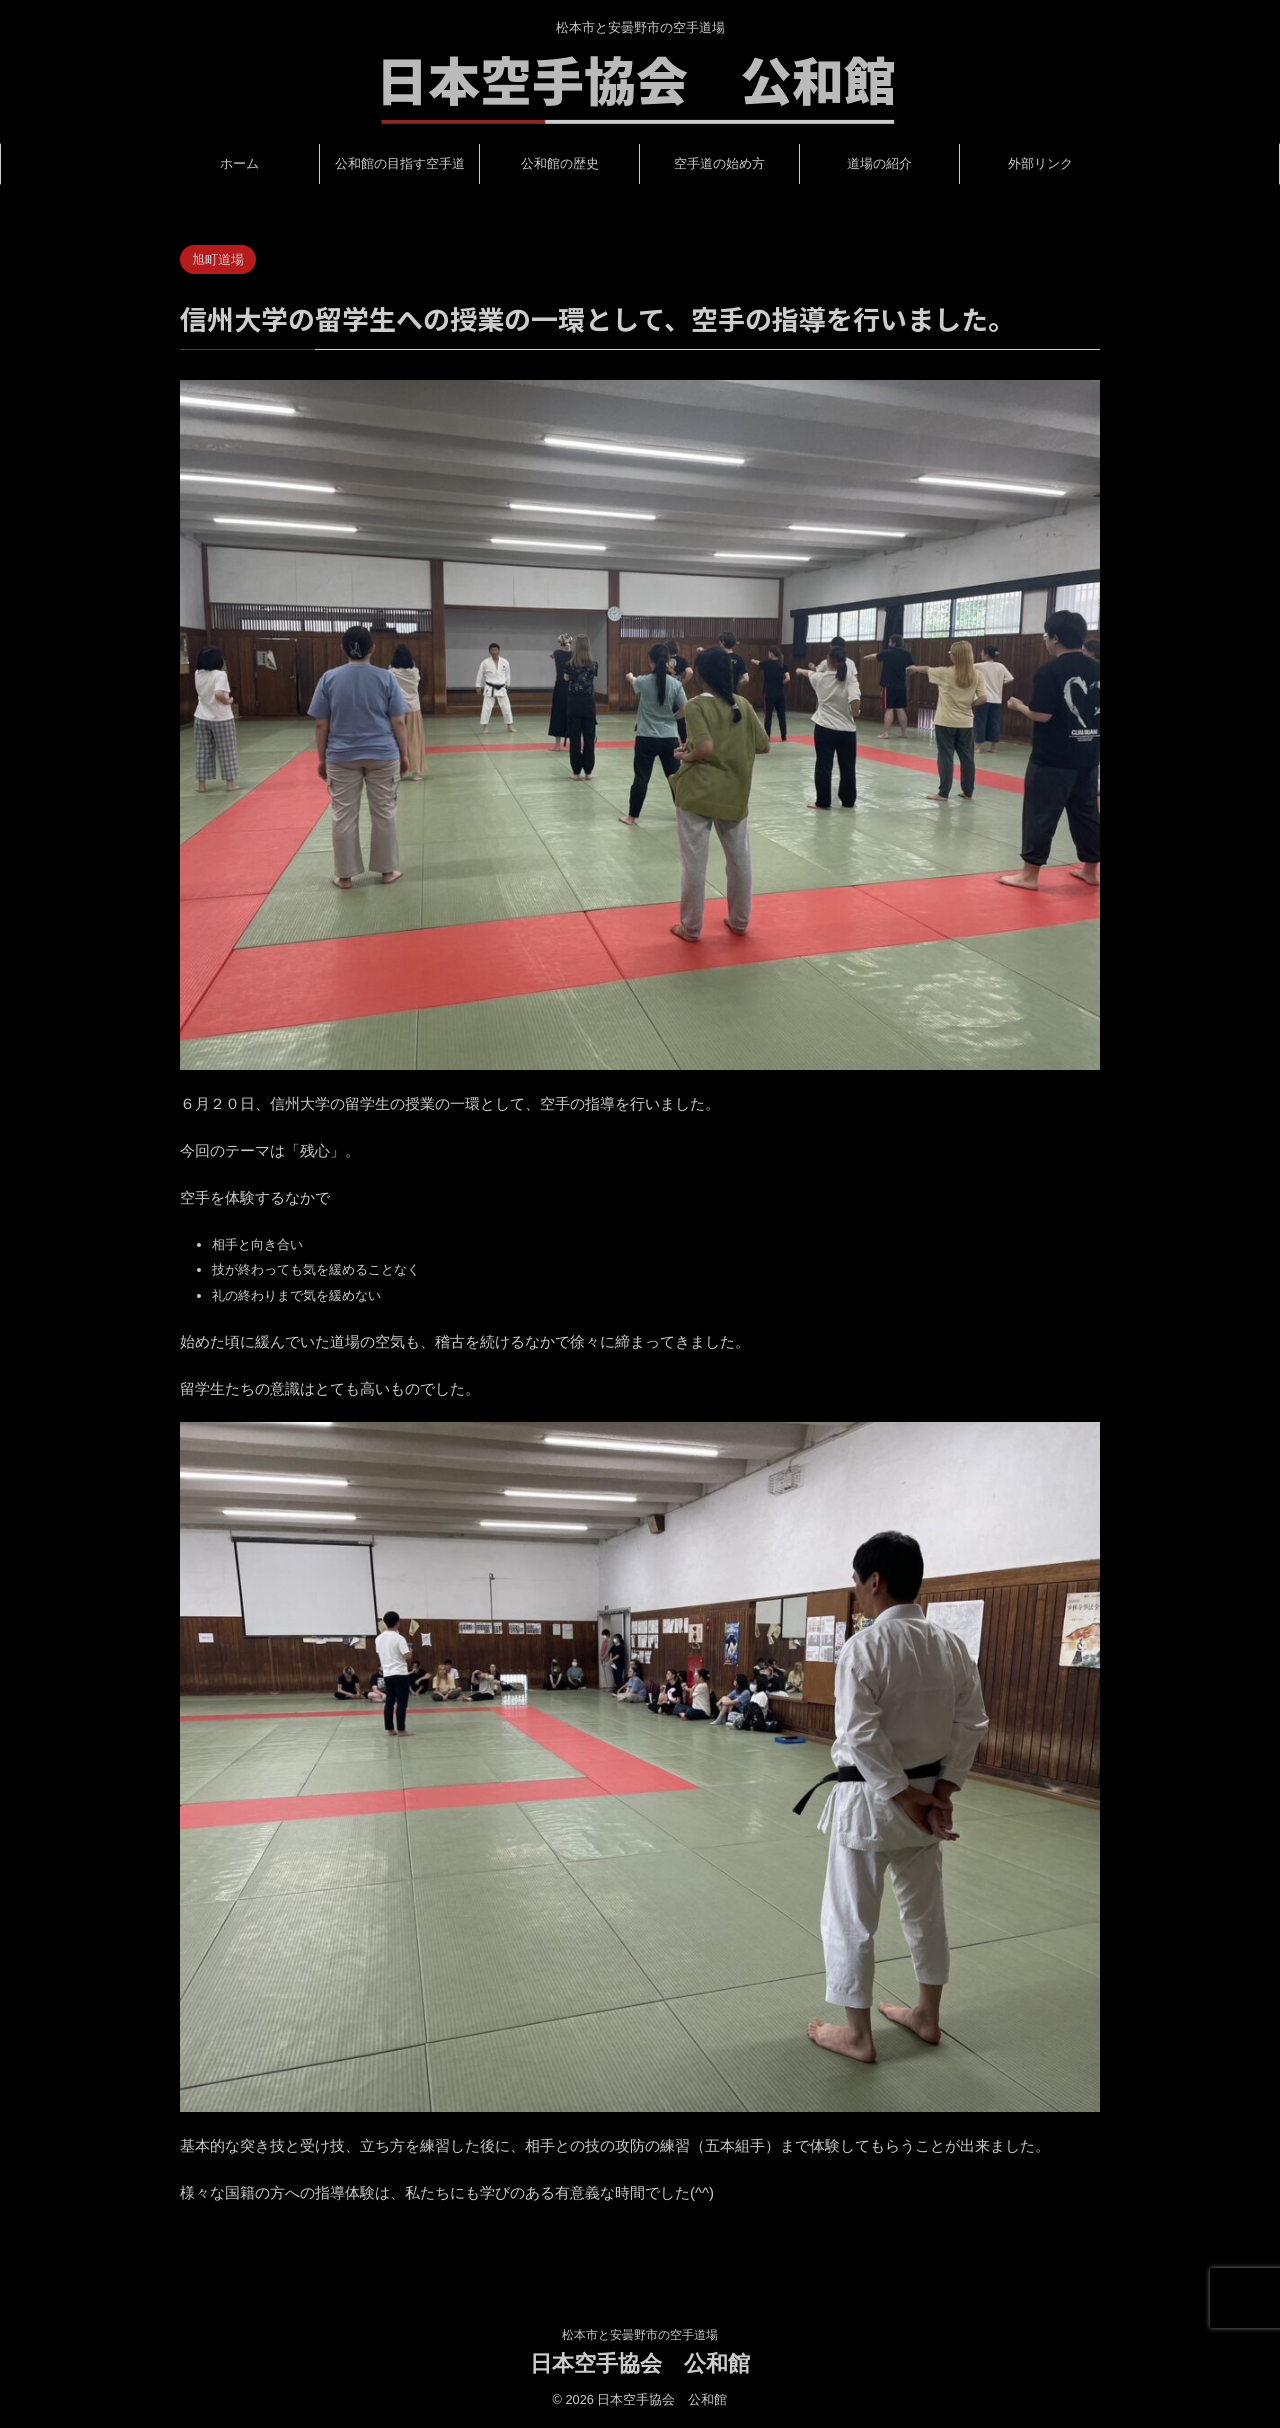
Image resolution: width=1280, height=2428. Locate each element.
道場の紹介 (879, 163)
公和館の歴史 (560, 163)
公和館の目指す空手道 (400, 163)
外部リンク (1040, 163)
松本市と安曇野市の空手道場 (640, 2335)
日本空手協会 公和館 (640, 2363)
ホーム (239, 163)
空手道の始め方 (719, 163)
